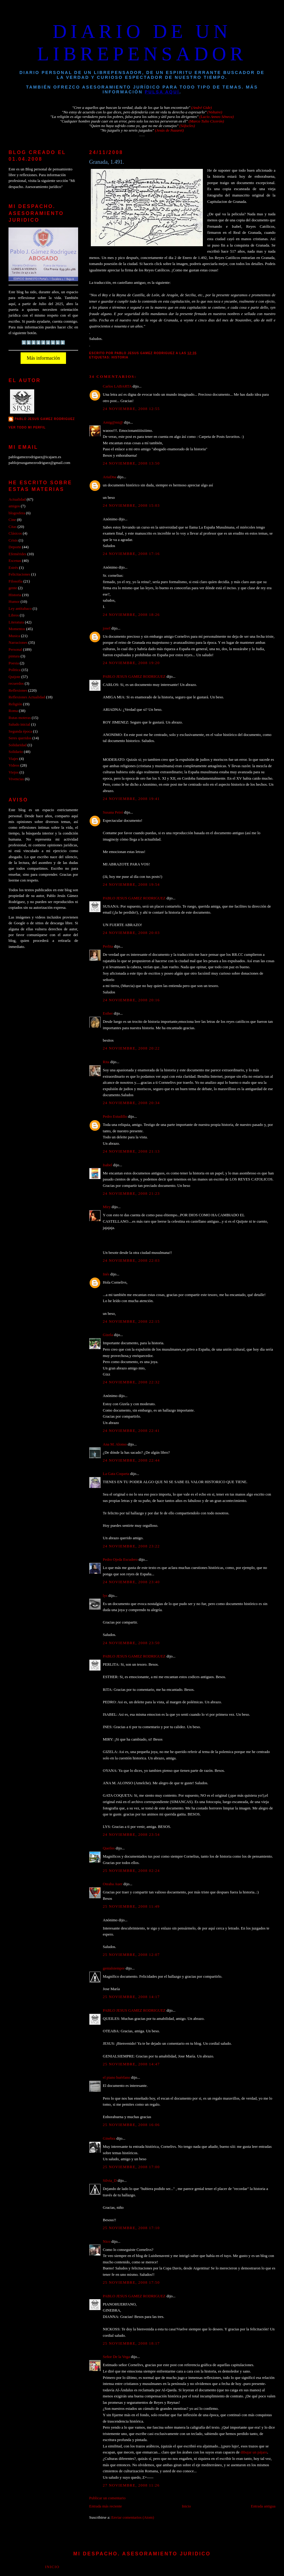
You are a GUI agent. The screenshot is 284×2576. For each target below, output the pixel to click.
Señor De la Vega (116, 2357)
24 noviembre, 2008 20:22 (131, 1048)
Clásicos (15, 533)
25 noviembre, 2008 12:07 (131, 1955)
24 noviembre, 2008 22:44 (131, 1460)
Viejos (13, 772)
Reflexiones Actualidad (26, 697)
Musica (14, 636)
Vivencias (16, 779)
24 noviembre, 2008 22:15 (131, 1321)
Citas (12, 527)
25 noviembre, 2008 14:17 (131, 1997)
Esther (108, 1013)
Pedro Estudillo (115, 1116)
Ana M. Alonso (115, 1444)
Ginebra (109, 2138)
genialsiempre (114, 1968)
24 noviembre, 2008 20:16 (131, 1000)
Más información (43, 358)
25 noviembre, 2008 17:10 (131, 2228)
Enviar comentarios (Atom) (132, 2517)
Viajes (13, 759)
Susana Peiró (113, 812)
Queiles (109, 1848)
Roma (13, 711)
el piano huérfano (116, 2077)
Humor (13, 601)
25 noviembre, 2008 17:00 (131, 2167)
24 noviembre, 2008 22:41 (131, 1431)
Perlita (108, 946)
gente (12, 588)
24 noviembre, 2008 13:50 (131, 463)
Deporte (14, 547)
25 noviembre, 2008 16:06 (131, 2125)
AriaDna (109, 477)
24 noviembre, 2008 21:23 (131, 1193)
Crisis (13, 540)
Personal (15, 649)
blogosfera (16, 513)
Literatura (16, 622)
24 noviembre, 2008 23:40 (131, 1582)
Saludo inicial (19, 724)
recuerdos (16, 683)
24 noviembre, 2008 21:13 (131, 1151)
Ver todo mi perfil (27, 427)
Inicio (186, 2506)
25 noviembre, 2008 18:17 (131, 2343)
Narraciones (17, 642)
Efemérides (17, 554)
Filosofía (15, 581)
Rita (106, 1062)
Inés (106, 1274)
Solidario (15, 752)
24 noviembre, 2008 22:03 (131, 1260)
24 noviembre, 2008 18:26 (131, 615)
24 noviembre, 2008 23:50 (131, 1643)
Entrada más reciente (105, 2506)
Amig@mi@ (113, 422)
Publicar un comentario (107, 2498)
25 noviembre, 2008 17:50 (131, 2282)
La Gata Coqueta (116, 1474)
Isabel (107, 1165)
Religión (15, 704)
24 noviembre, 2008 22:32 (131, 1382)
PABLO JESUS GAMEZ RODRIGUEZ (134, 676)
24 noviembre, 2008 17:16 (131, 554)
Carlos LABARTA (117, 386)
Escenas (14, 561)
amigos (14, 506)
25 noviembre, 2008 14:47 (131, 2064)
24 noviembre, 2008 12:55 (131, 409)
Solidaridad (17, 745)
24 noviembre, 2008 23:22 (131, 1546)
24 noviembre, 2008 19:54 (131, 884)
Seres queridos (19, 738)
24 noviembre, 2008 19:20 (131, 663)
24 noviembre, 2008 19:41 (131, 799)
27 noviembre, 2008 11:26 (131, 2485)
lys (105, 1596)
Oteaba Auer (113, 1884)
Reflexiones (17, 690)
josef (107, 628)
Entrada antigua (263, 2506)
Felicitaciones (19, 574)
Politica (14, 670)
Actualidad (16, 499)
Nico (107, 2241)
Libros (13, 615)
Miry (107, 1207)
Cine (12, 520)
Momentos (16, 629)
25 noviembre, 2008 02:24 (131, 1871)
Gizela (108, 1335)
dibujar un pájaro (253, 2452)
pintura (13, 656)
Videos (13, 765)
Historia (119, 357)
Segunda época (20, 731)
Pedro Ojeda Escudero (120, 1559)
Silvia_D (110, 2180)
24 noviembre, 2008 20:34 (131, 1103)
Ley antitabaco (19, 608)
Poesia (13, 663)
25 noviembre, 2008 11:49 (131, 1906)
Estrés (13, 568)
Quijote (14, 677)
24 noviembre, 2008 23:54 (131, 1834)
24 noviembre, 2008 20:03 (131, 933)
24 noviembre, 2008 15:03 (131, 505)
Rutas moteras (19, 718)
